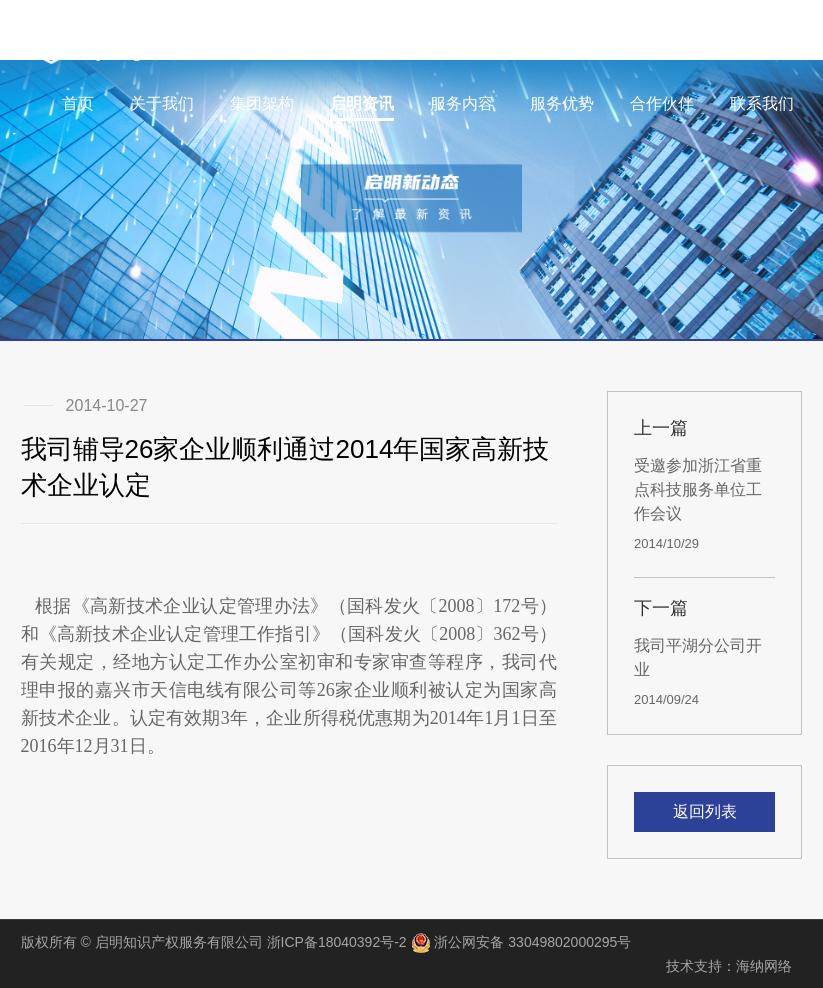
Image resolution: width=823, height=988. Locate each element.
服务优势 (562, 103)
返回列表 (705, 811)
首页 (78, 103)
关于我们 (162, 103)
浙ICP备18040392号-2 (337, 942)
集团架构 (262, 103)
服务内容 (462, 103)
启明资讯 (362, 103)
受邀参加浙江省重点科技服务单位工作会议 (698, 489)
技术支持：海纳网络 (729, 966)
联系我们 (762, 103)
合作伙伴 (662, 103)
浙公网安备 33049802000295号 (521, 943)
